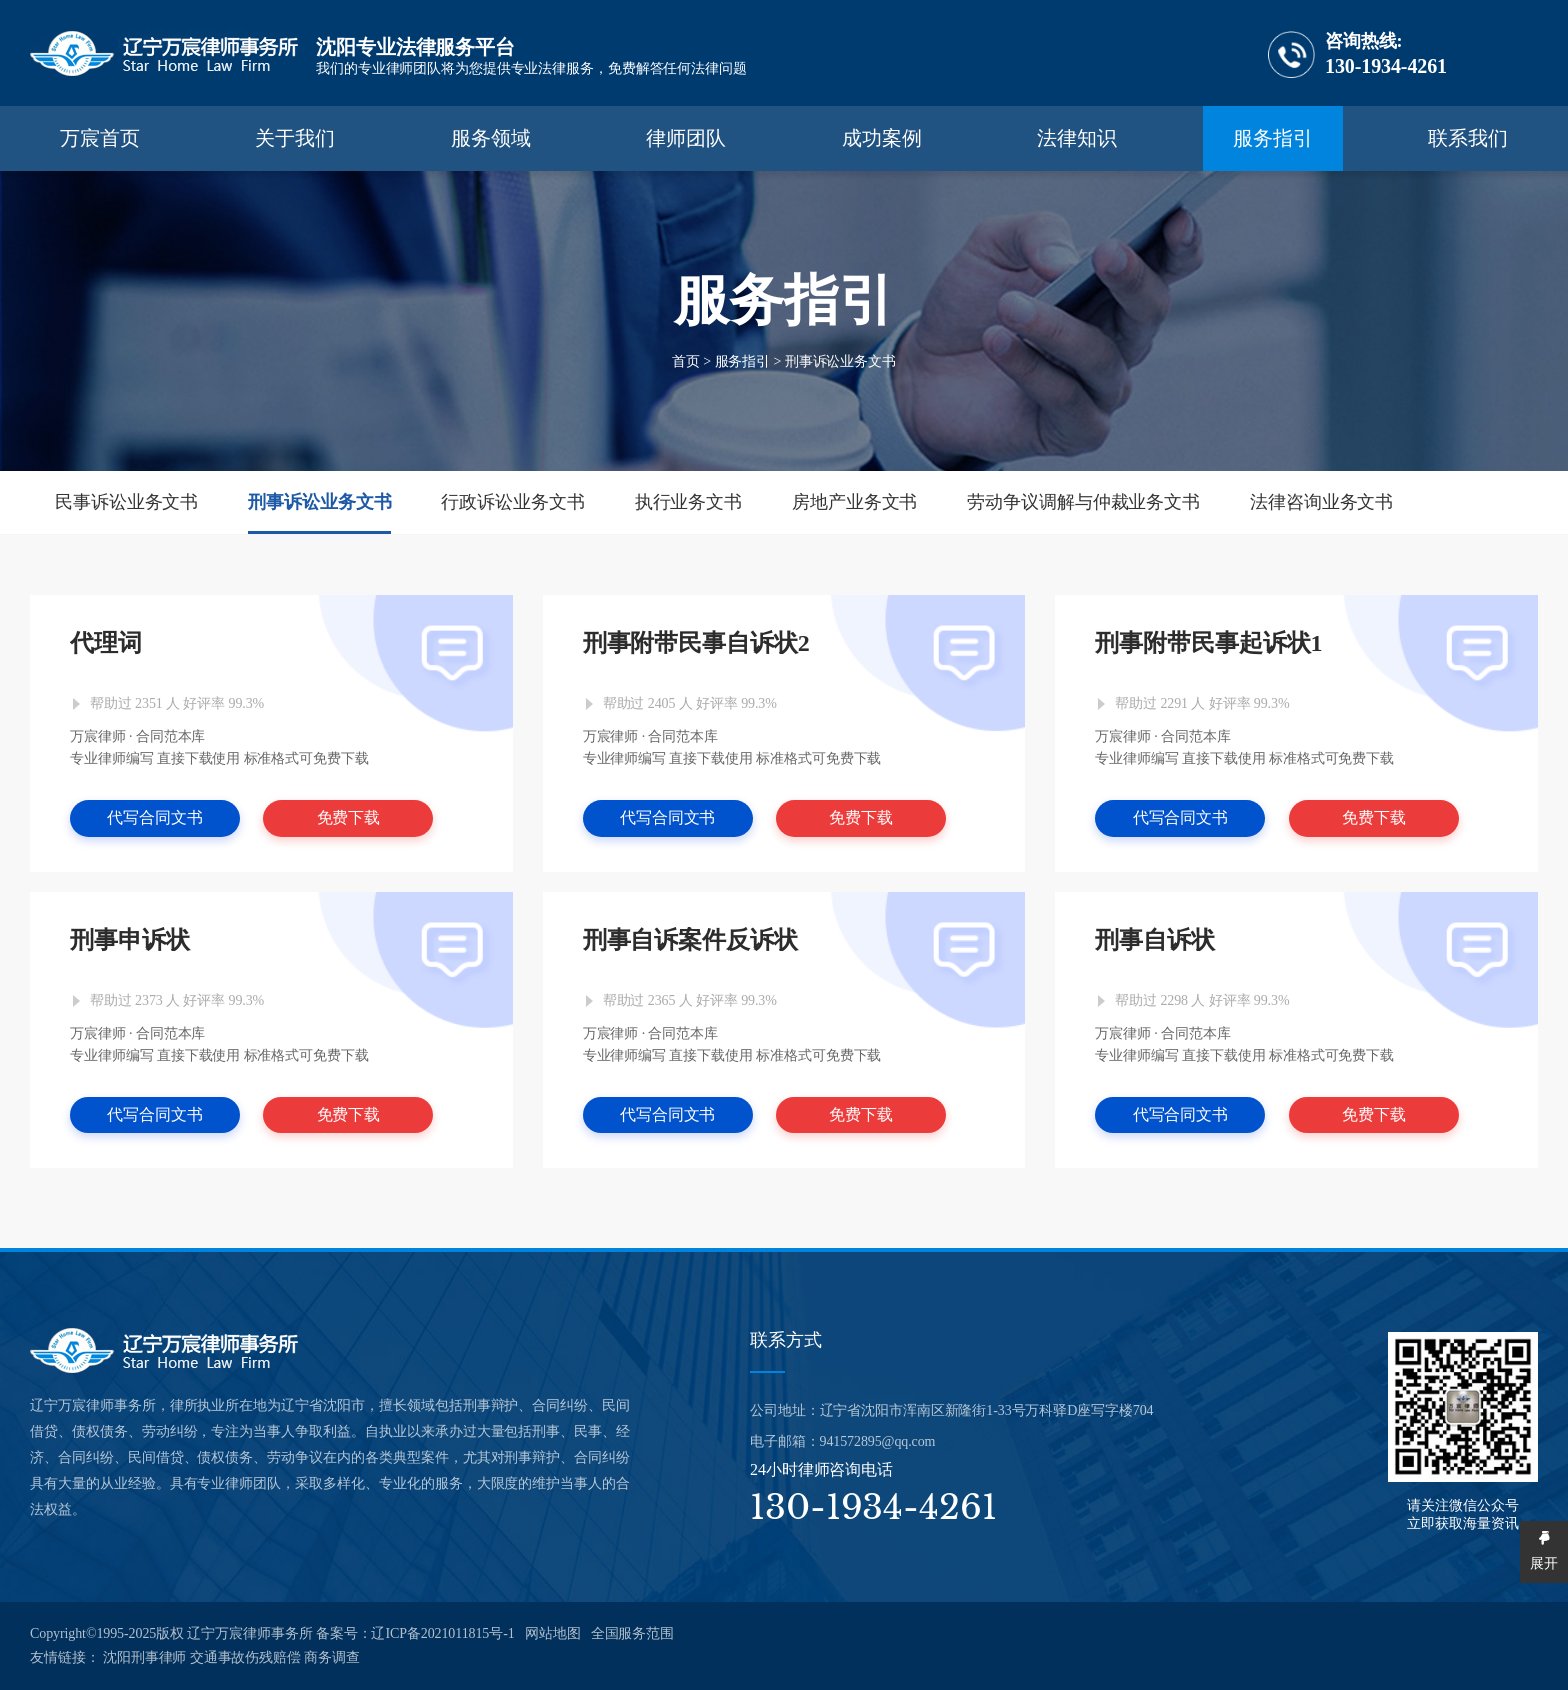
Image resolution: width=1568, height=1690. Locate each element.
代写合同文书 (154, 817)
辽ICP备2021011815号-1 (442, 1633)
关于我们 (295, 138)
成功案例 (882, 138)
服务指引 (1273, 138)
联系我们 (1468, 138)
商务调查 (332, 1657)
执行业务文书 (688, 502)
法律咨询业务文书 (1321, 502)
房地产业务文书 (854, 502)
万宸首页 (100, 138)
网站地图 (553, 1633)
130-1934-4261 (1357, 54)
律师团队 (686, 138)
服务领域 (491, 138)
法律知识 (1077, 138)
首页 (686, 360)
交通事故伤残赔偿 (245, 1657)
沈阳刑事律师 (144, 1657)
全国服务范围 (632, 1633)
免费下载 (349, 817)
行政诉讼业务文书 (512, 502)
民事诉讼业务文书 (126, 502)
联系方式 (786, 1340)
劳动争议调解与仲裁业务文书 (1083, 502)
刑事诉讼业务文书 (840, 360)
